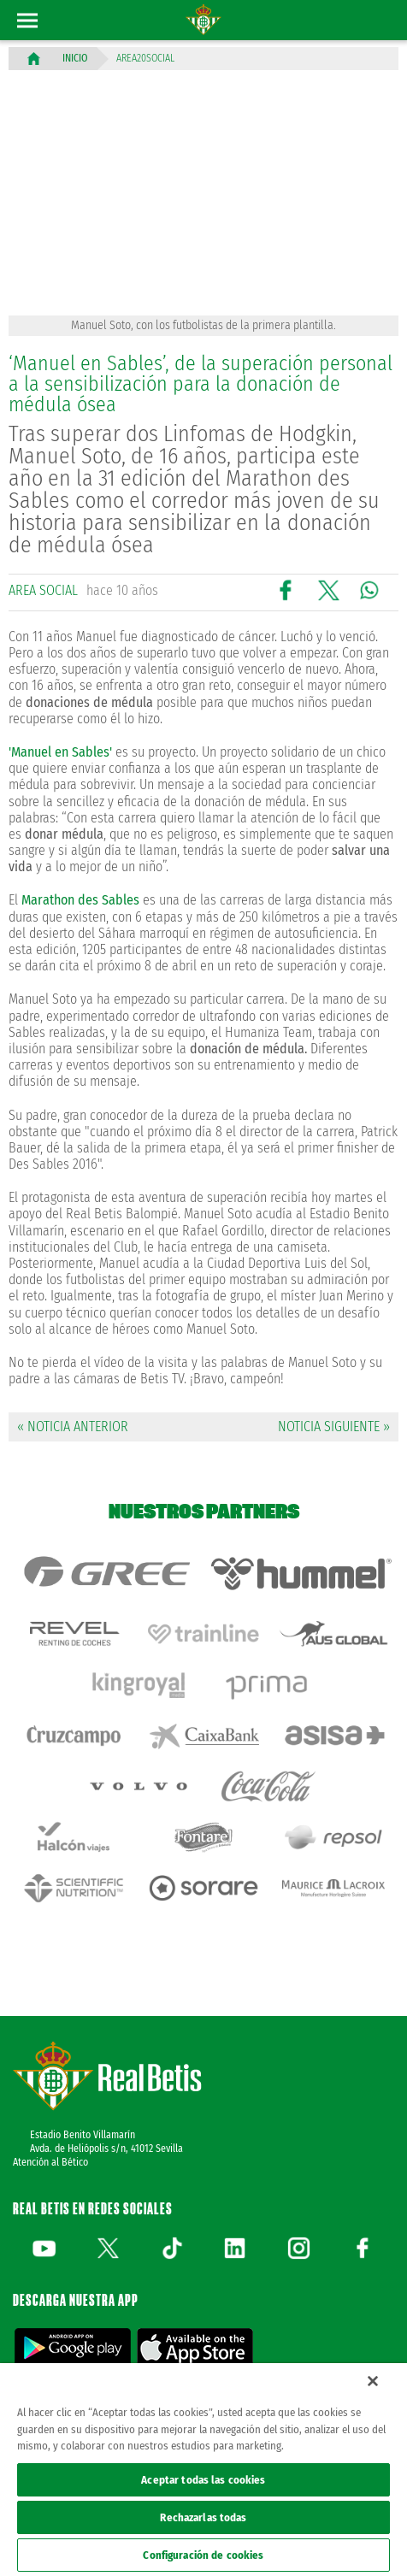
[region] (203, 2469)
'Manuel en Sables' (60, 752)
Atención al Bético (50, 2162)
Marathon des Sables (80, 900)
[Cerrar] (373, 2381)
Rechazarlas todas (203, 2517)
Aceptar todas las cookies (203, 2479)
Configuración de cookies (203, 2555)
